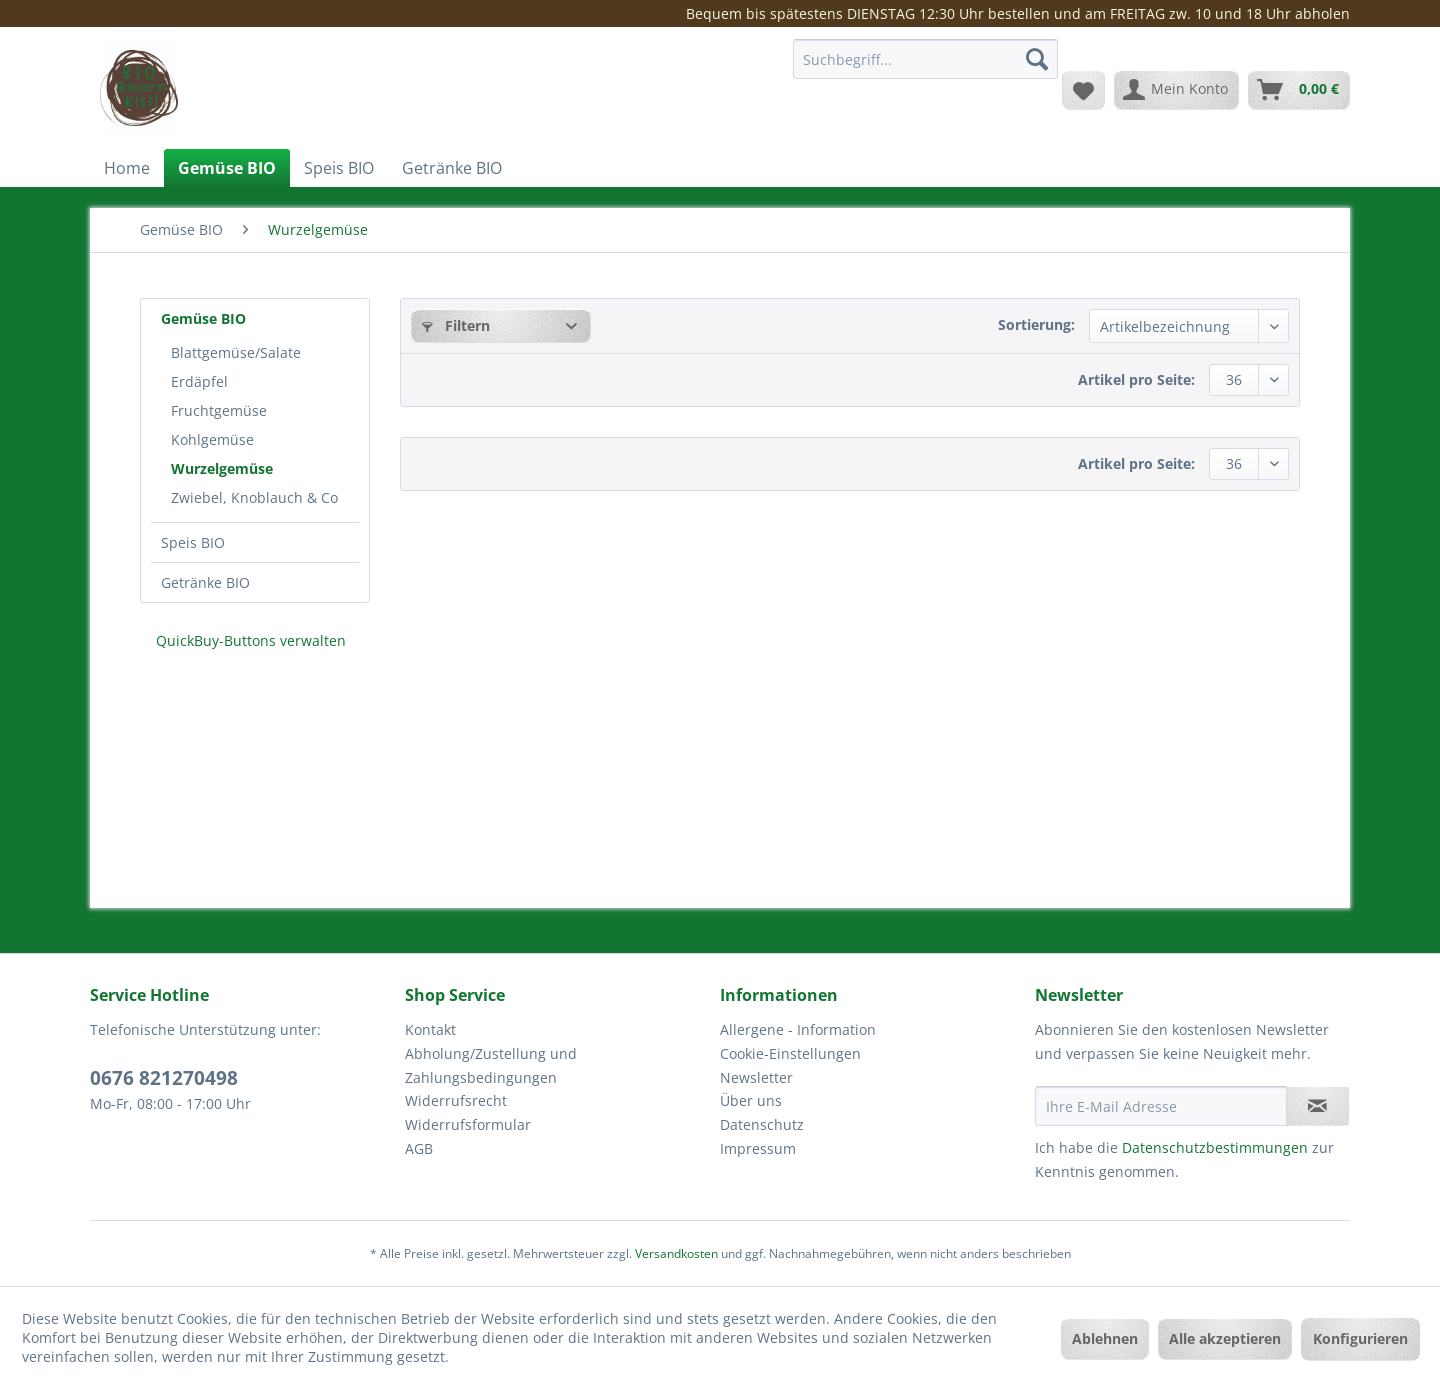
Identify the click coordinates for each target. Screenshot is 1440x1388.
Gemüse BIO (203, 318)
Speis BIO (193, 542)
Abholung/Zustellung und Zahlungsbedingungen (491, 1065)
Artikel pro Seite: (1136, 379)
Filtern (456, 325)
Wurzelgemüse (222, 468)
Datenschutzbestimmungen (1215, 1147)
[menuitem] (925, 68)
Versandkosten (676, 1253)
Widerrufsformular (468, 1124)
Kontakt (430, 1029)
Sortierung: (1036, 324)
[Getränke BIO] (452, 168)
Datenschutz (762, 1124)
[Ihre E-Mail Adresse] (1161, 1106)
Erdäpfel (199, 381)
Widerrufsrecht (456, 1100)
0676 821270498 (164, 1078)
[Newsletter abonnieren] (1317, 1106)
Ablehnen (1105, 1338)
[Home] (127, 168)
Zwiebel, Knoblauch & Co (254, 497)
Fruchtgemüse (219, 410)
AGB (419, 1148)
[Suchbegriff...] (925, 59)
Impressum (758, 1148)
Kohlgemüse (212, 439)
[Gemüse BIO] (227, 168)
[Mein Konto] (1176, 90)
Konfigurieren (1360, 1338)
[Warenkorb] (1299, 90)
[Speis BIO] (339, 168)
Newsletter (756, 1077)
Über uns (751, 1100)
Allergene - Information (798, 1029)
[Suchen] (1037, 59)
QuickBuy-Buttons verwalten (251, 640)
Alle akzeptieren (1225, 1338)
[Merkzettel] (1083, 90)
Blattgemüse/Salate (236, 352)
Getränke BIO (205, 582)
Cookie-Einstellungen (790, 1053)
